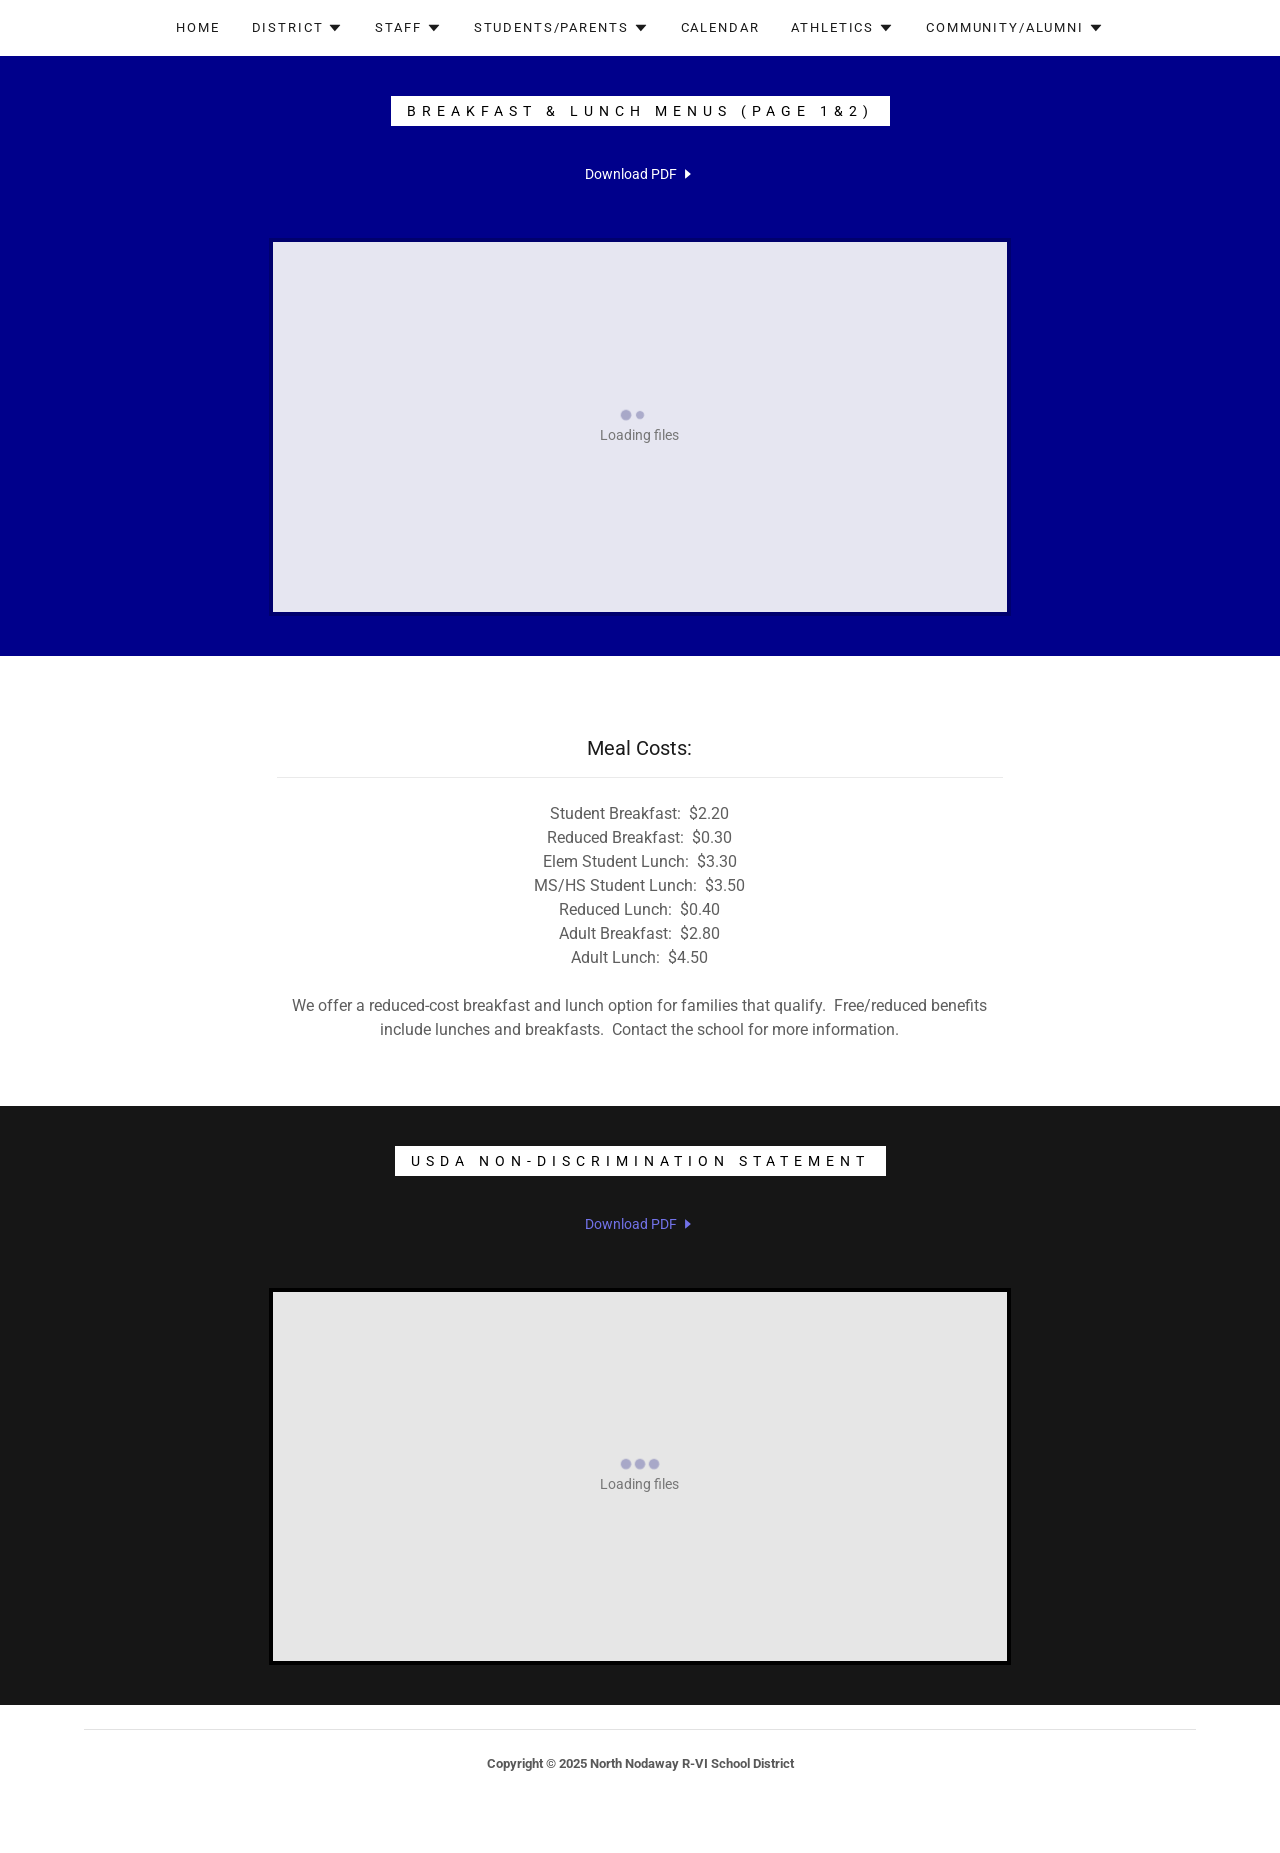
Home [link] (197, 27)
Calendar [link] (720, 27)
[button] (298, 28)
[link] (640, 174)
